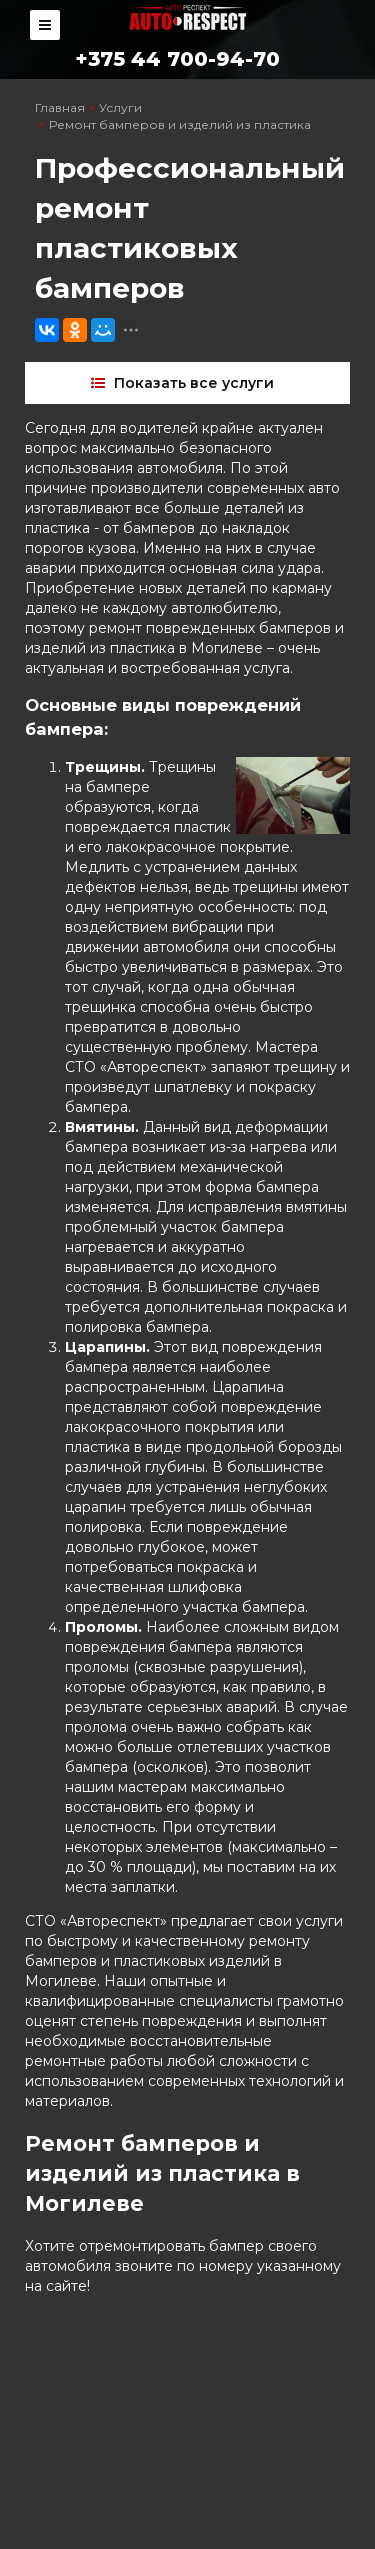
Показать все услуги (185, 383)
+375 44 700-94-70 (177, 59)
